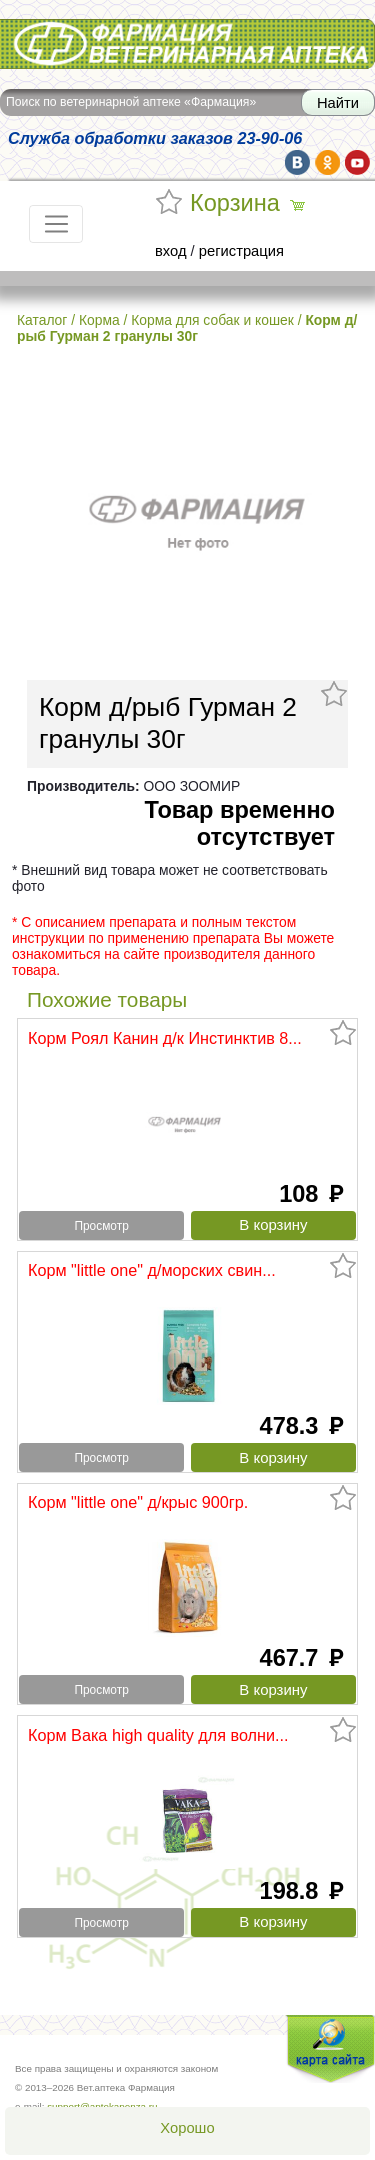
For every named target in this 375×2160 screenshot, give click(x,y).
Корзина (235, 203)
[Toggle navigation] (56, 224)
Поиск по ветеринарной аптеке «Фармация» (131, 102)
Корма (99, 320)
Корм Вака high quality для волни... (158, 1735)
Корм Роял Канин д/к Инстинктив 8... (165, 1038)
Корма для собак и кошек (212, 320)
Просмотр (101, 1226)
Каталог (42, 320)
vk (297, 162)
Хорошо (187, 2128)
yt (357, 162)
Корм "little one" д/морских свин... (152, 1270)
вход (171, 251)
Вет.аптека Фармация (187, 43)
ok (327, 162)
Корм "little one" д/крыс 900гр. (138, 1502)
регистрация (241, 251)
